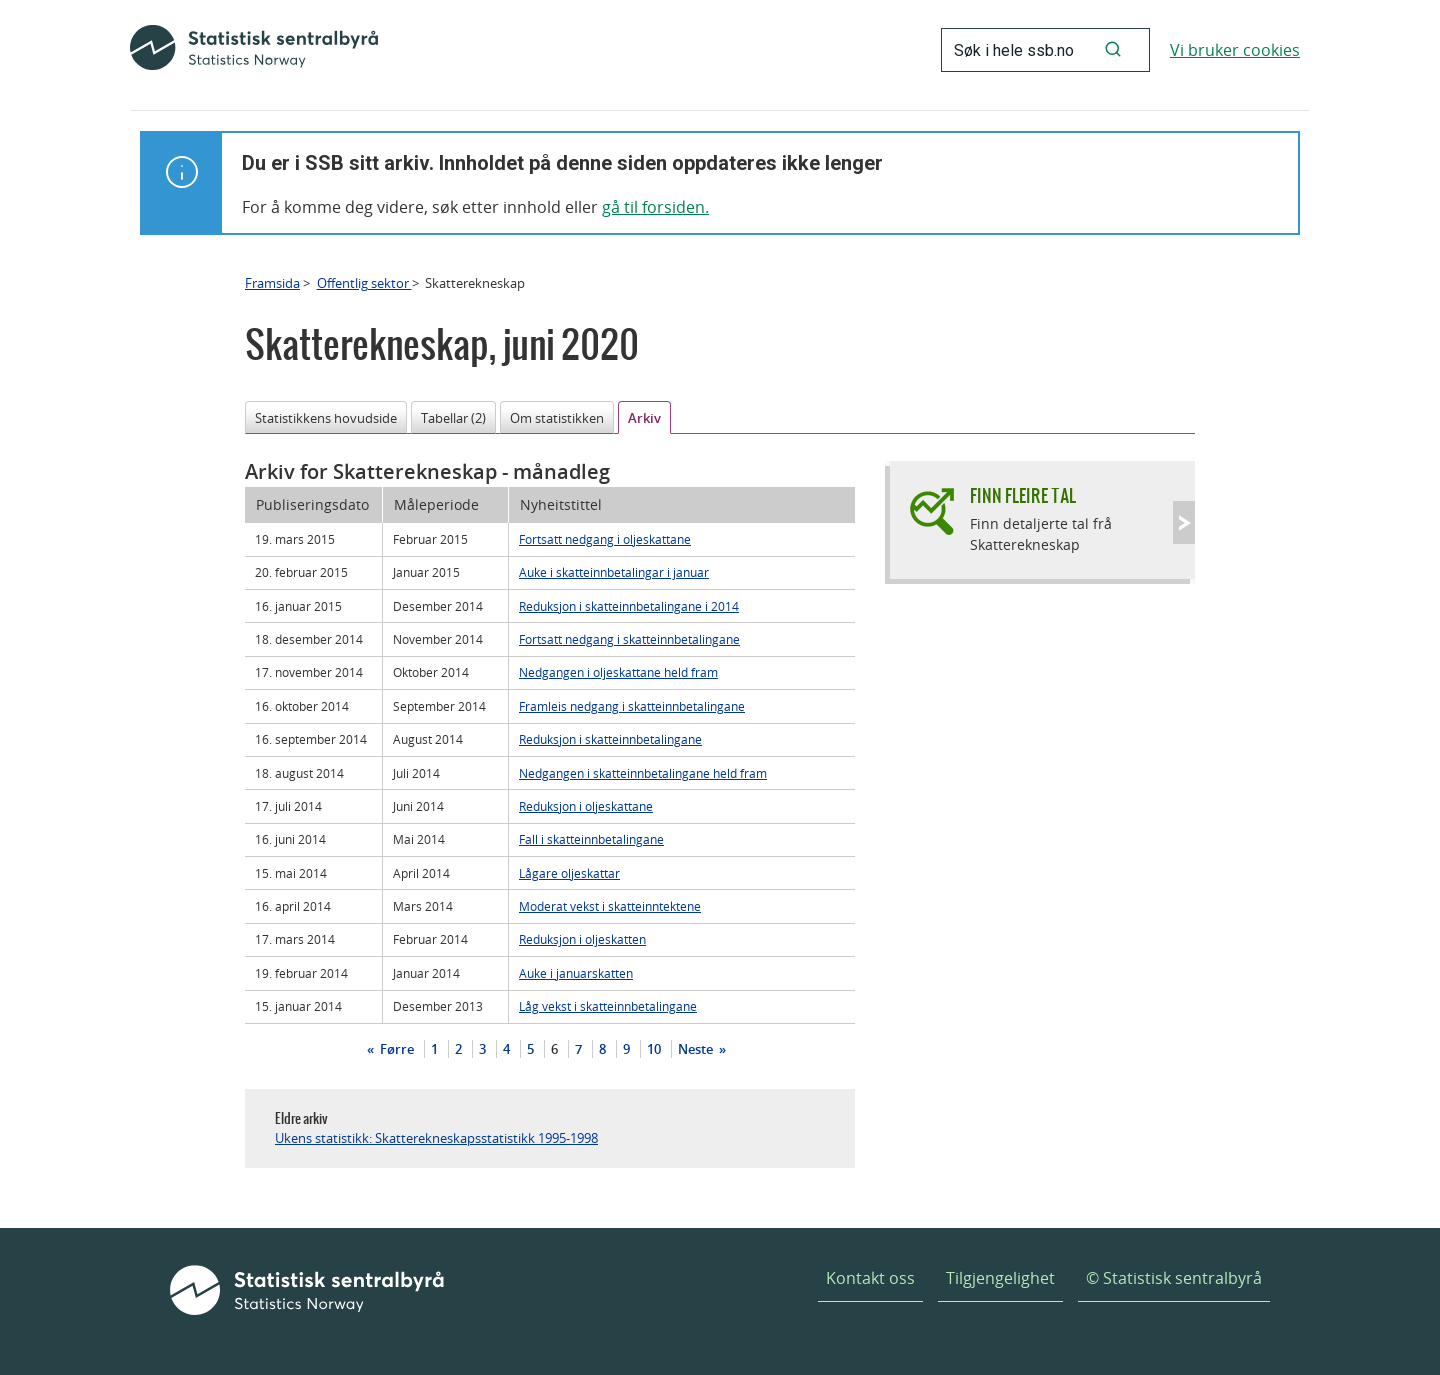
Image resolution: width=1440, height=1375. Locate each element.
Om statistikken (557, 418)
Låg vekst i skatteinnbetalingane (608, 1006)
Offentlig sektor (364, 283)
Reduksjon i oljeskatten (582, 939)
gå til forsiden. (655, 207)
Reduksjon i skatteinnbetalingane (610, 739)
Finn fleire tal (1023, 495)
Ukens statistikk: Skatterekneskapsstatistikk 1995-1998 (436, 1138)
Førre (395, 1049)
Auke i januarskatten (576, 973)
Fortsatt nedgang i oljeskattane (605, 539)
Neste (697, 1049)
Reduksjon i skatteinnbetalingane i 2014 (629, 606)
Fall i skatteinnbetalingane (591, 839)
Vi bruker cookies (1235, 50)
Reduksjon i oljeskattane (586, 806)
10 (654, 1049)
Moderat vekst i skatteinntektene (610, 906)
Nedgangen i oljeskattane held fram (618, 672)
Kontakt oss (870, 1278)
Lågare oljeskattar (569, 873)
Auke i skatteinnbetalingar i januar (614, 572)
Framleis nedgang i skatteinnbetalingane (632, 706)
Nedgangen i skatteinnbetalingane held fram (643, 773)
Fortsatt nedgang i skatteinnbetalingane (629, 639)
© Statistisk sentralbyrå (1174, 1278)
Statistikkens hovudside (326, 418)
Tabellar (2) (453, 418)
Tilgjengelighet (1000, 1278)
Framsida (272, 283)
